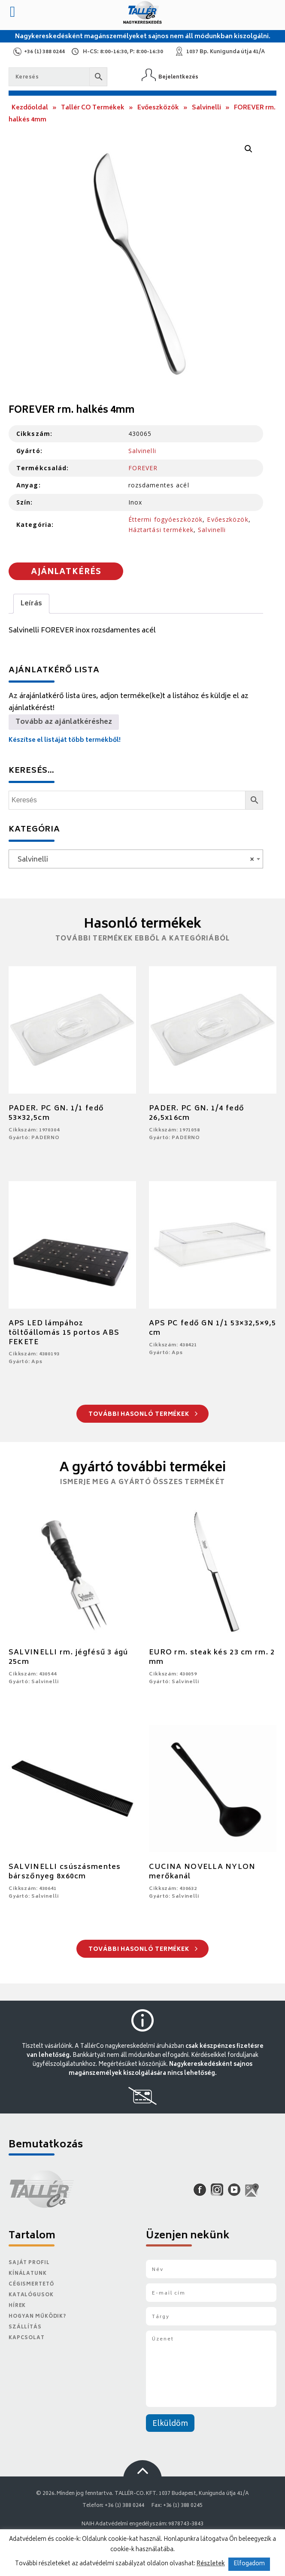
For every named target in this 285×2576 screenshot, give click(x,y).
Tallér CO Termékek (92, 108)
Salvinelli (206, 108)
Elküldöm (170, 2424)
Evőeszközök (158, 108)
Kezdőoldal (30, 108)
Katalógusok (31, 2295)
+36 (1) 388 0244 (44, 52)
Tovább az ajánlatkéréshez (63, 722)
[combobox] (136, 859)
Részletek (211, 2564)
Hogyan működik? (37, 2317)
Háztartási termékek (161, 530)
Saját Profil (29, 2263)
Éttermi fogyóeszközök (165, 519)
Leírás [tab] (31, 604)
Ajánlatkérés (66, 572)
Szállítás (25, 2327)
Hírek (17, 2306)
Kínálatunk (28, 2274)
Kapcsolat (27, 2338)
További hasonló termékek (143, 1415)
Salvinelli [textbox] (133, 859)
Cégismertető (31, 2284)
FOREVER (143, 468)
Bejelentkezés (178, 77)
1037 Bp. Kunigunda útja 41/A (225, 52)
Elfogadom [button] (249, 2564)
